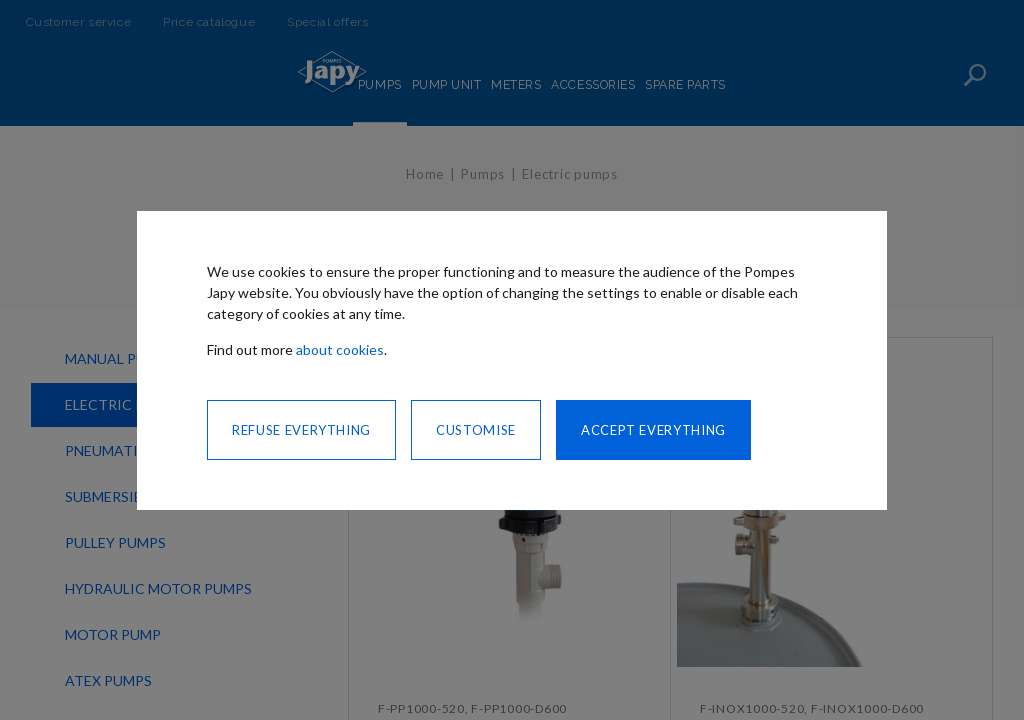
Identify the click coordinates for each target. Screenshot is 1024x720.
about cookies (340, 349)
